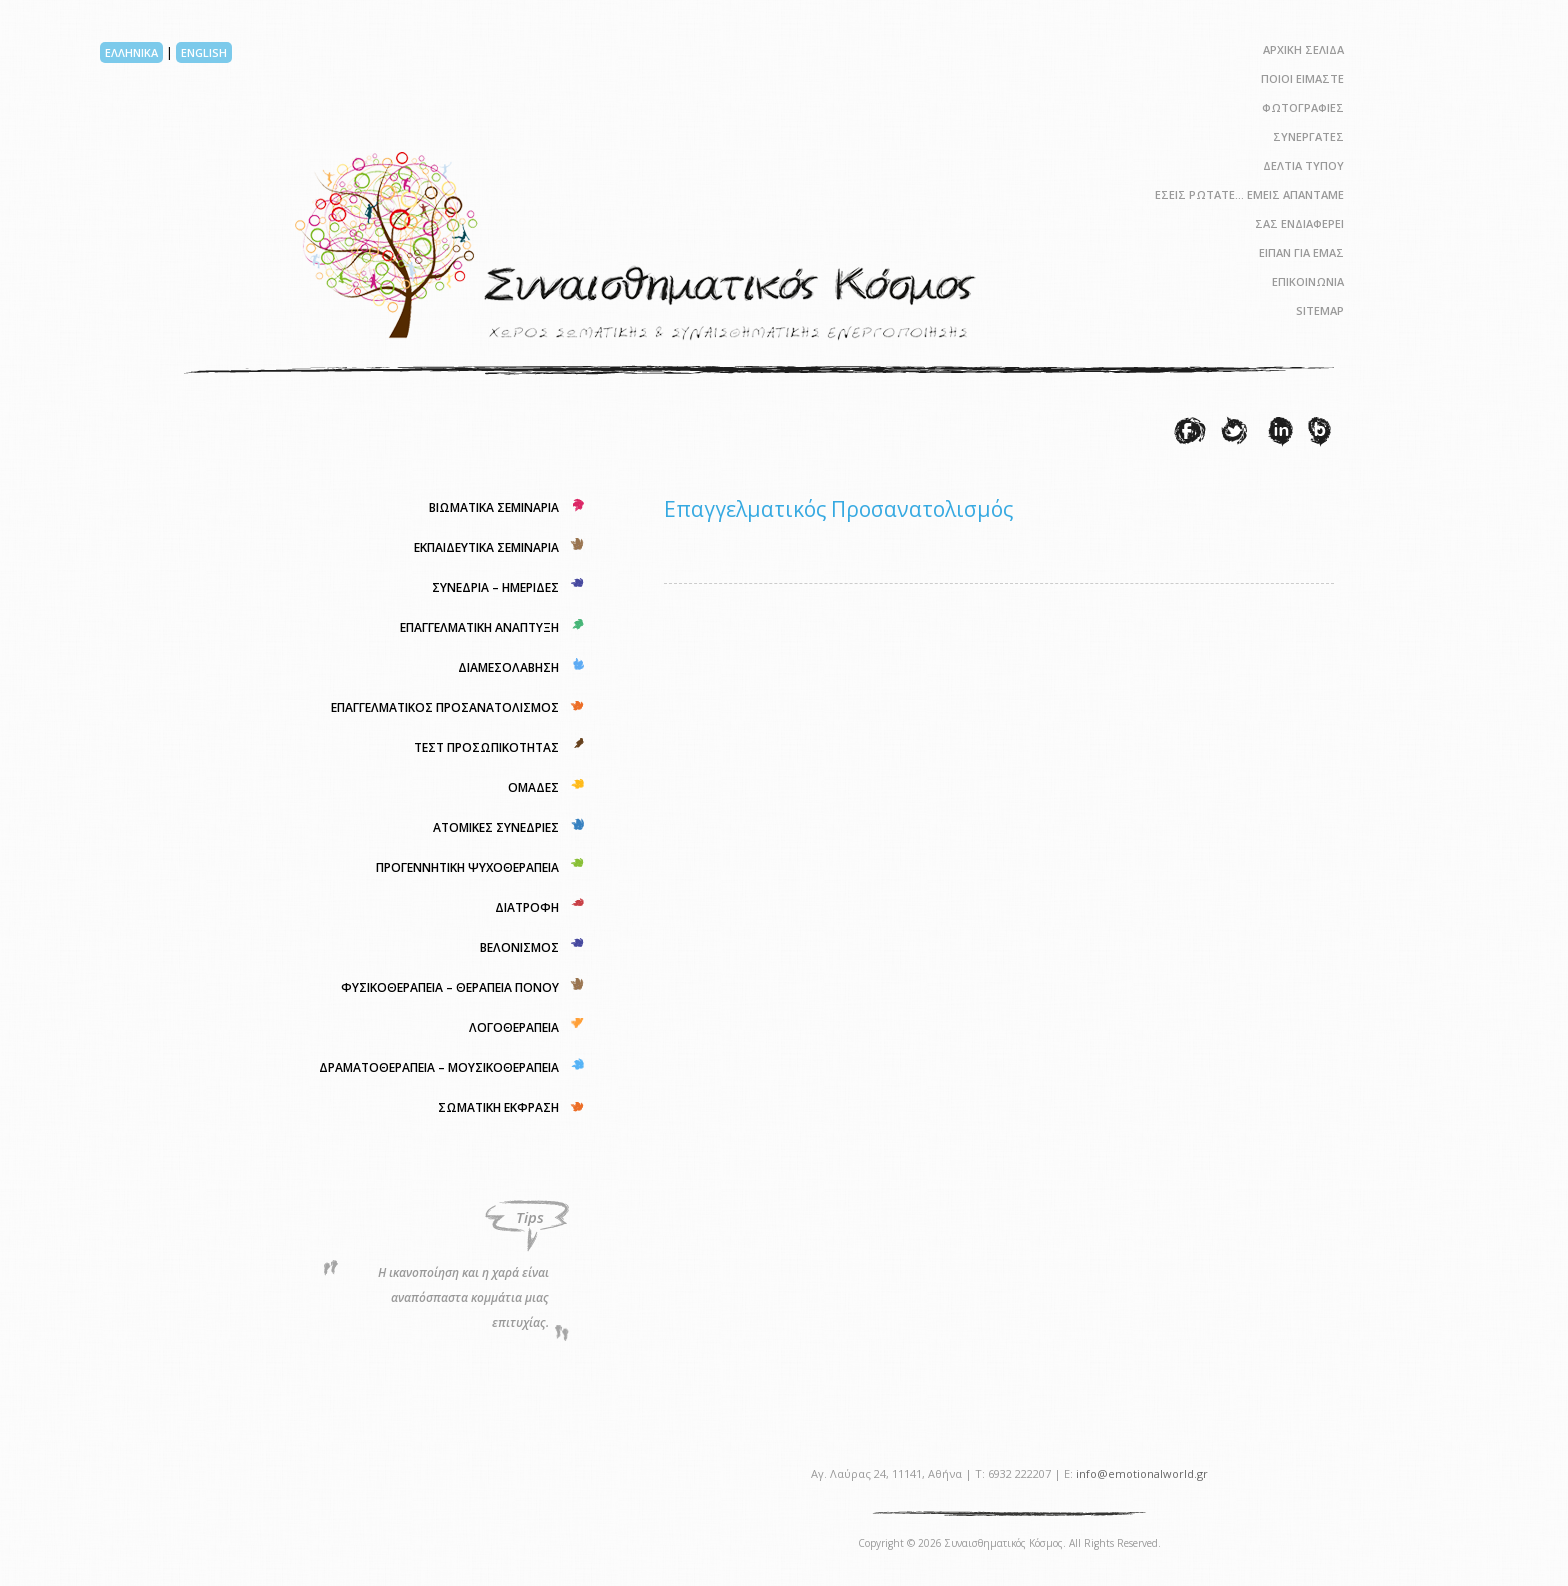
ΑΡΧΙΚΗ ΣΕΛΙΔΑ (1303, 49)
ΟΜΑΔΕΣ (533, 787)
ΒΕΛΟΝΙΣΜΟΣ (519, 947)
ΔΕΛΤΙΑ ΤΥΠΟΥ (1303, 165)
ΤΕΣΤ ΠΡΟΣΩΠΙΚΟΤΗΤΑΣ (486, 747)
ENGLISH (204, 52)
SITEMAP (1320, 310)
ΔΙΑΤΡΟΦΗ (527, 907)
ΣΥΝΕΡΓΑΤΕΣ (1308, 136)
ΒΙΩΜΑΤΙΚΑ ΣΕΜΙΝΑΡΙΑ (494, 507)
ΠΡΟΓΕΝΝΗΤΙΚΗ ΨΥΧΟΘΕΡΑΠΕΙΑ (467, 867)
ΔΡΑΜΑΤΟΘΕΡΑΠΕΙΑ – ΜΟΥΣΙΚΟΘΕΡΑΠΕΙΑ (439, 1067)
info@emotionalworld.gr (1142, 1473)
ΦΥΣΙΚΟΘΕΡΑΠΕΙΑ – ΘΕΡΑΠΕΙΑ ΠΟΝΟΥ (450, 987)
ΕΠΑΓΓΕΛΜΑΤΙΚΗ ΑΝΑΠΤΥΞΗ (479, 627)
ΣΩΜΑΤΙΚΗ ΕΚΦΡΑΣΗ (498, 1107)
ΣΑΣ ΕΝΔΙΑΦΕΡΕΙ (1299, 223)
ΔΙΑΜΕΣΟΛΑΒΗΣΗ (508, 667)
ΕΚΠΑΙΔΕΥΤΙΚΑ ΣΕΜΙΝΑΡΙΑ (486, 547)
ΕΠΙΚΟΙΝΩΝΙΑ (1308, 281)
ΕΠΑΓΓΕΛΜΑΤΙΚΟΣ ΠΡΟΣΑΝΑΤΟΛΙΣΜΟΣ (445, 707)
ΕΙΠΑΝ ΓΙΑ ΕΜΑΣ (1301, 252)
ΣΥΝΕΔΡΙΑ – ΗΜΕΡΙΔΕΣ (495, 587)
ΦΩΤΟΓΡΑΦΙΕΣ (1303, 107)
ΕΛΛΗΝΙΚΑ (131, 52)
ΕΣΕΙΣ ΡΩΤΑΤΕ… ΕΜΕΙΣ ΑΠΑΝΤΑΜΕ (1249, 194)
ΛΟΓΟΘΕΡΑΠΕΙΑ (514, 1027)
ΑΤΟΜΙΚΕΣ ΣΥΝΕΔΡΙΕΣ (496, 827)
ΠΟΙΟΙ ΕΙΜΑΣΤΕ (1302, 78)
